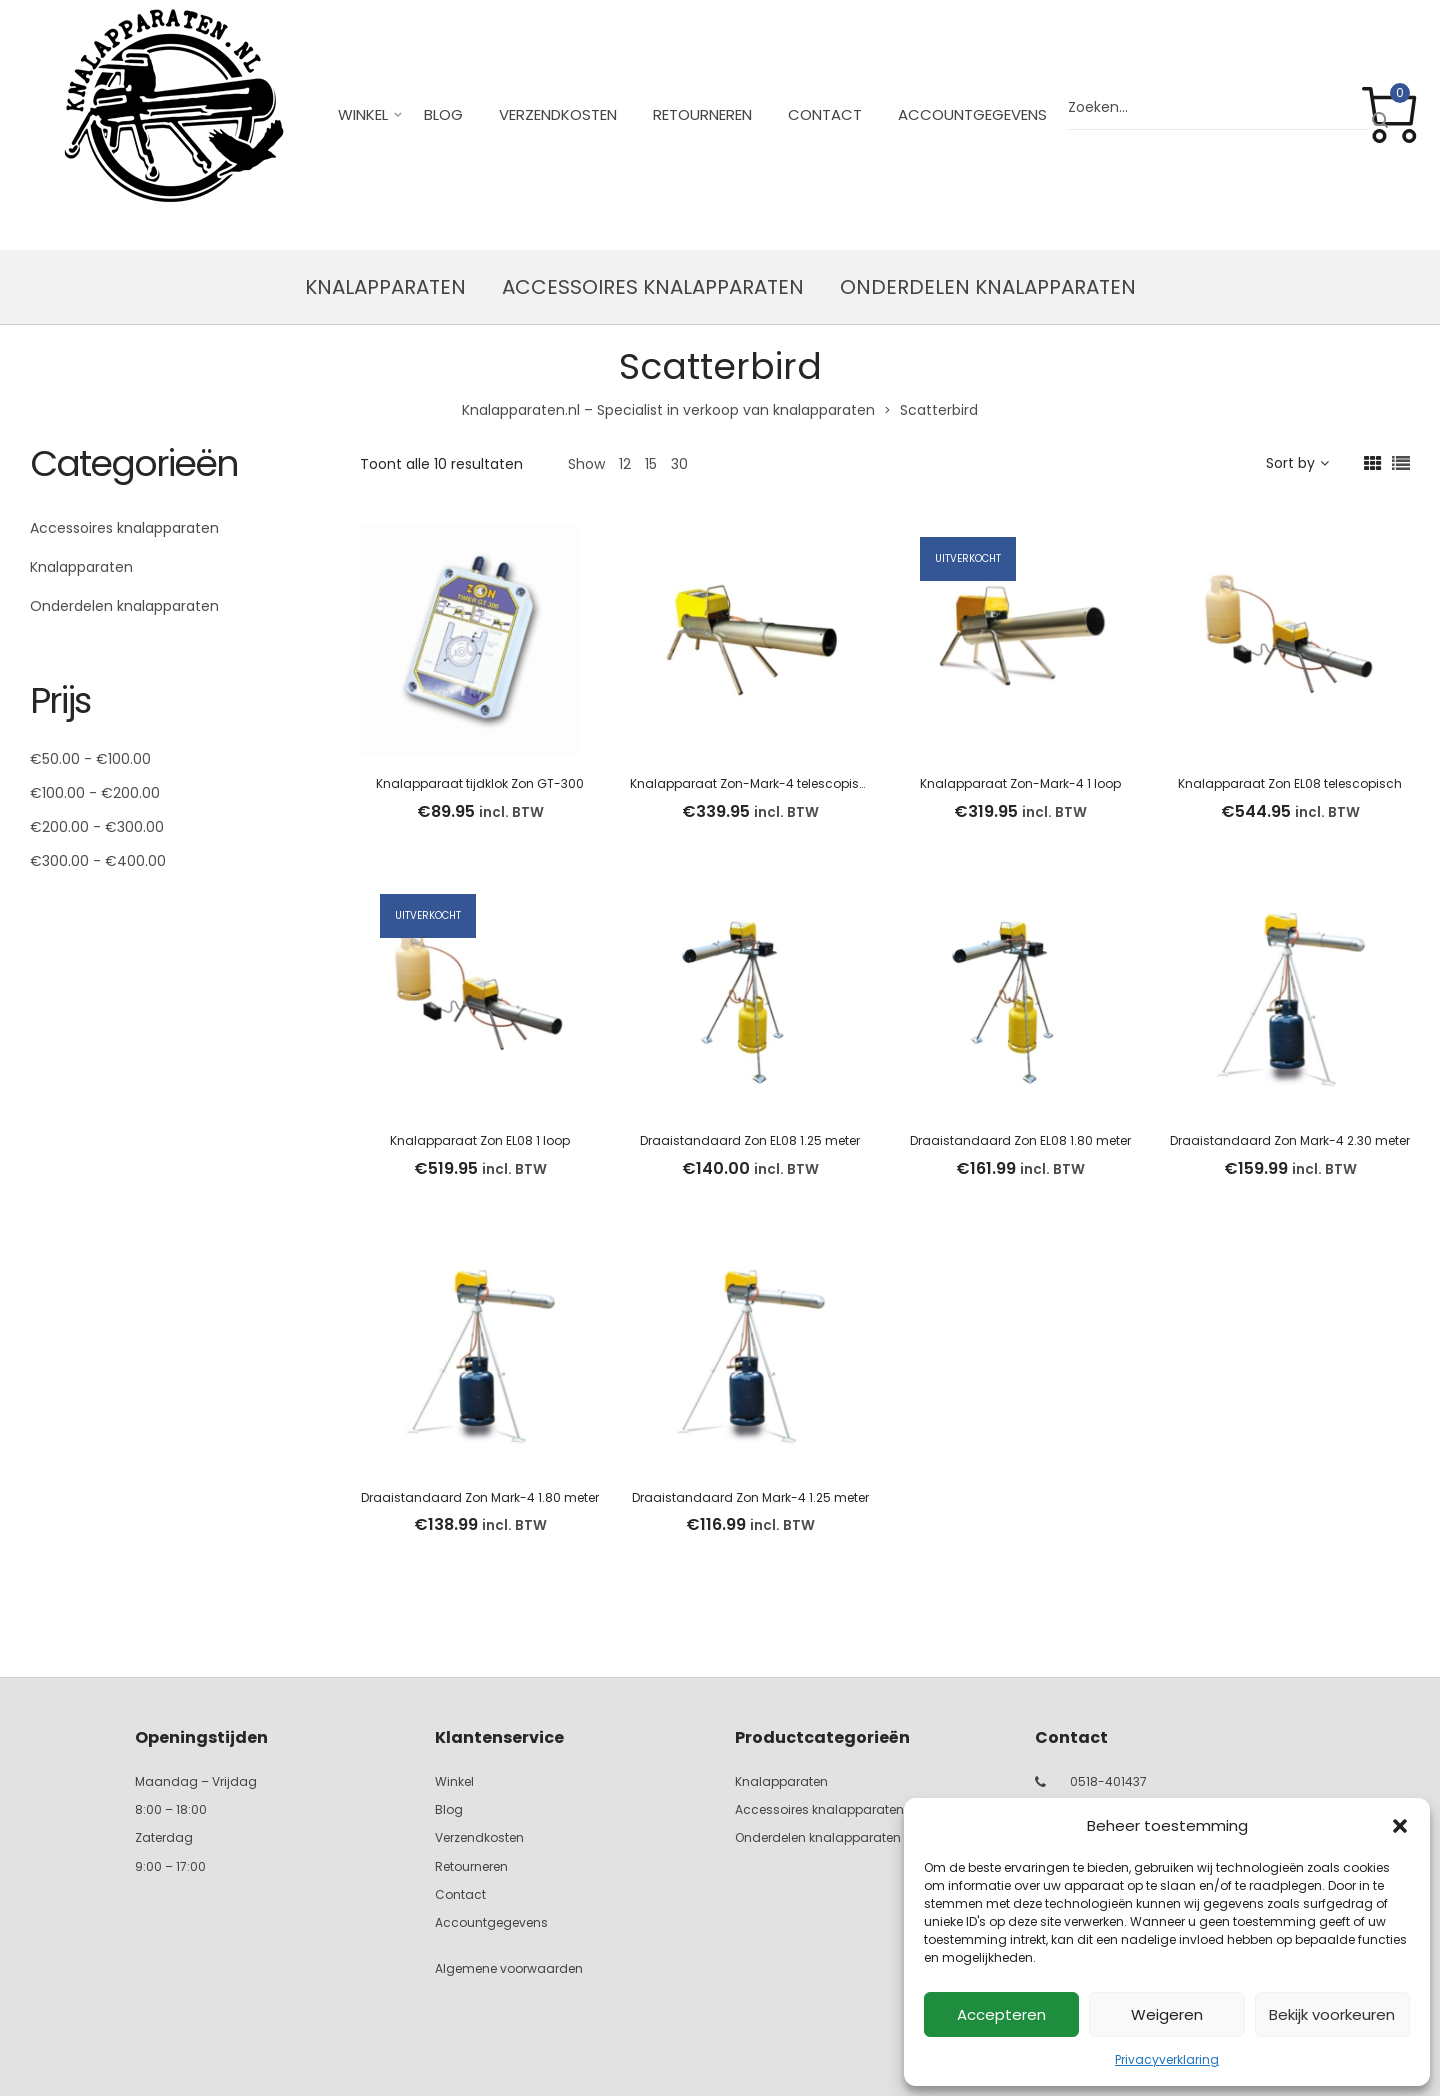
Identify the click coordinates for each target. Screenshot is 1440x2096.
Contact (825, 114)
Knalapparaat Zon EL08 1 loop (480, 1140)
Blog (443, 114)
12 (625, 464)
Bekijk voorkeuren (1332, 2014)
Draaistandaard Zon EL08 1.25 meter (750, 1140)
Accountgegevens (972, 114)
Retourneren (702, 114)
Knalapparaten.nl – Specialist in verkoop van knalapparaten (668, 410)
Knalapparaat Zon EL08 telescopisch (1290, 783)
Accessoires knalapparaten (653, 287)
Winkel (363, 114)
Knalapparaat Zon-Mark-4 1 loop (1020, 783)
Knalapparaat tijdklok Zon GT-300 (480, 783)
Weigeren (1167, 2014)
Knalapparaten (385, 287)
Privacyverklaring (1167, 2059)
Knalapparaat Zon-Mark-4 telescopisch (752, 783)
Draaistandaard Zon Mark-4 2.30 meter (1290, 1140)
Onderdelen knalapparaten (988, 287)
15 (651, 464)
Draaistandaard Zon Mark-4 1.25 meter (750, 1497)
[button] (1400, 1826)
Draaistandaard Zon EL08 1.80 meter (1020, 1140)
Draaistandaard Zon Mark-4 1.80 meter (480, 1497)
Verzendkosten (558, 114)
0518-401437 (1108, 1781)
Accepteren (1001, 2014)
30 (679, 464)
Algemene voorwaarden (509, 1968)
